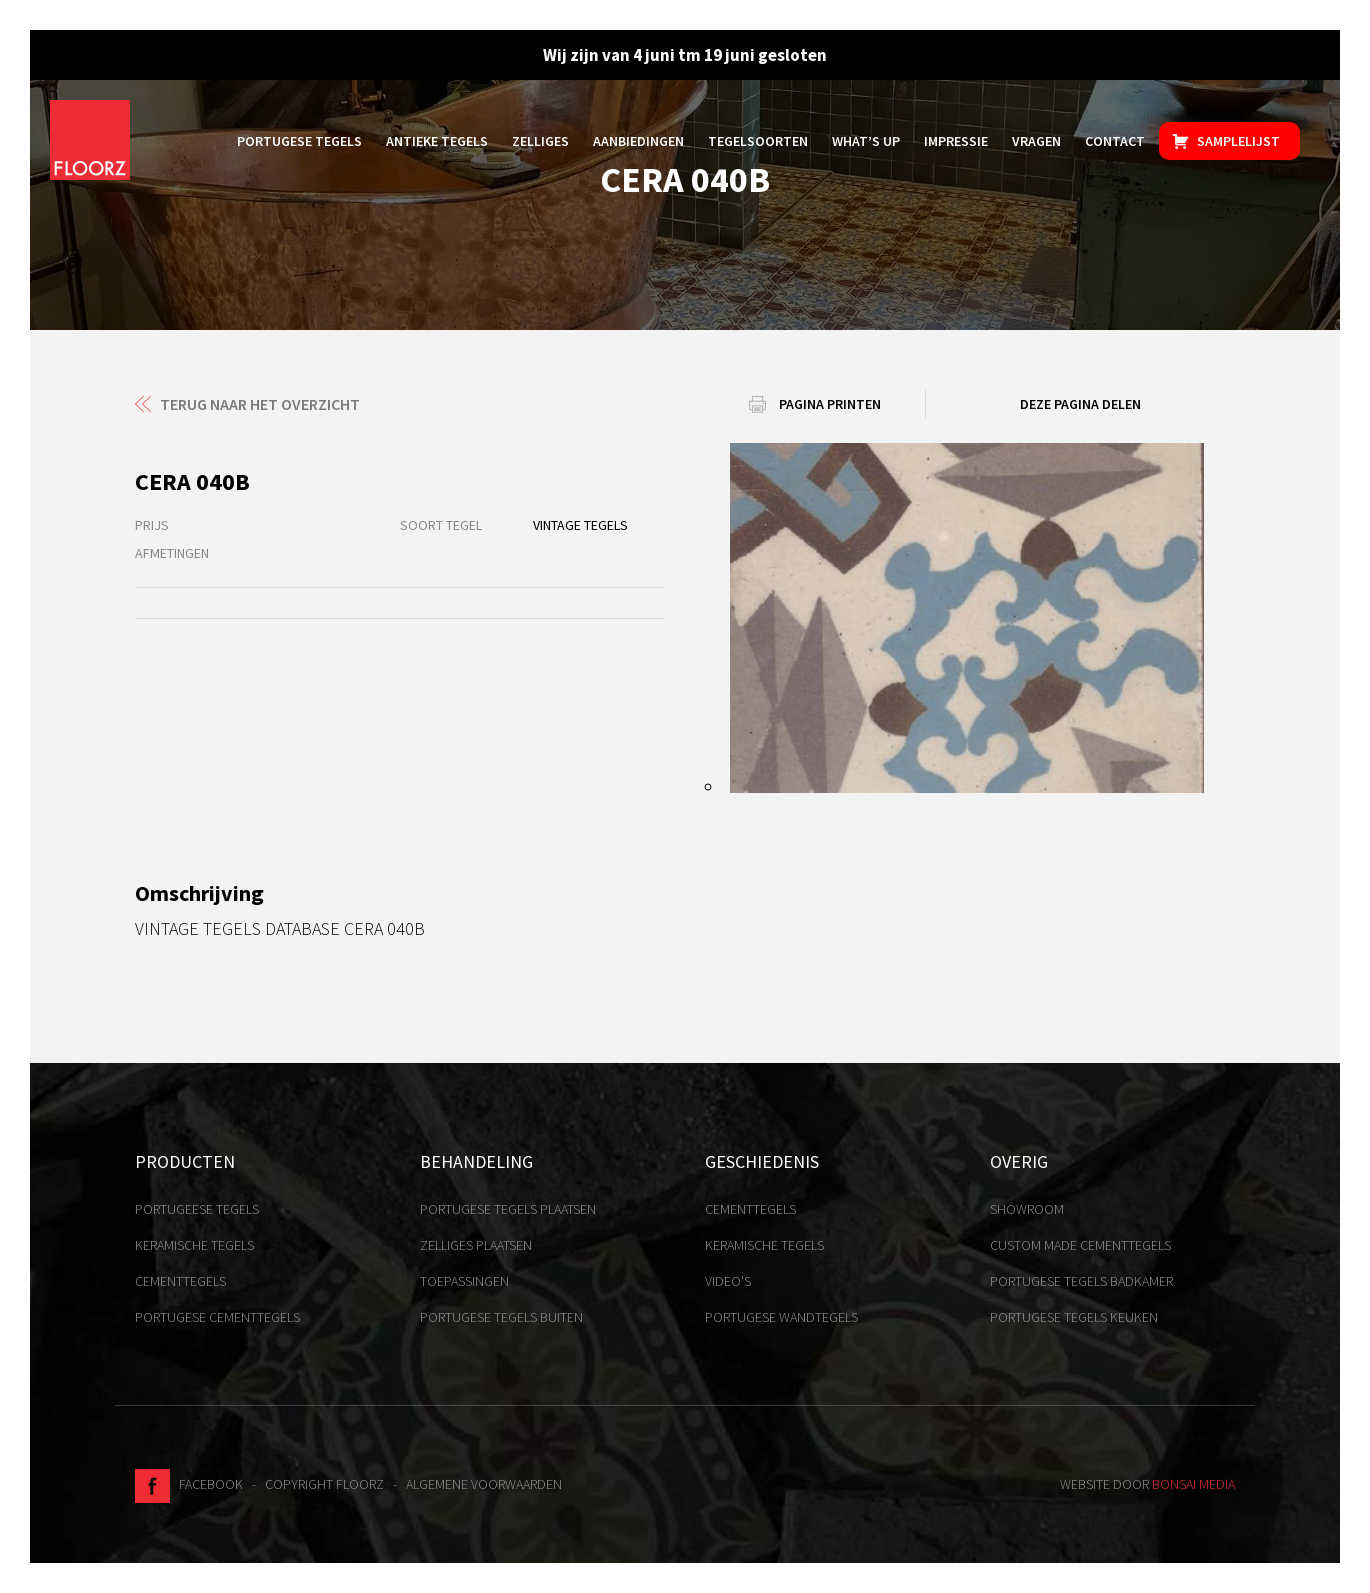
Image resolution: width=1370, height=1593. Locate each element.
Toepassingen (464, 1281)
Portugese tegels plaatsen (508, 1209)
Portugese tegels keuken (1074, 1317)
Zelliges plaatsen (476, 1245)
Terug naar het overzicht (260, 404)
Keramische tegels (194, 1245)
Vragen (1036, 141)
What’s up (866, 141)
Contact (1115, 141)
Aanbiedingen (638, 141)
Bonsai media (1193, 1484)
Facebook (189, 1484)
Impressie (956, 141)
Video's (728, 1281)
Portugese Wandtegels (781, 1317)
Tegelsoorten (758, 141)
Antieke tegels (437, 141)
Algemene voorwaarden (484, 1484)
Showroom (1027, 1209)
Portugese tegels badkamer (1081, 1281)
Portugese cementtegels (217, 1317)
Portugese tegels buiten (501, 1317)
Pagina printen (830, 404)
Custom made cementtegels (1080, 1245)
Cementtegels (180, 1281)
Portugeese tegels (197, 1209)
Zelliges (540, 141)
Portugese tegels (299, 141)
